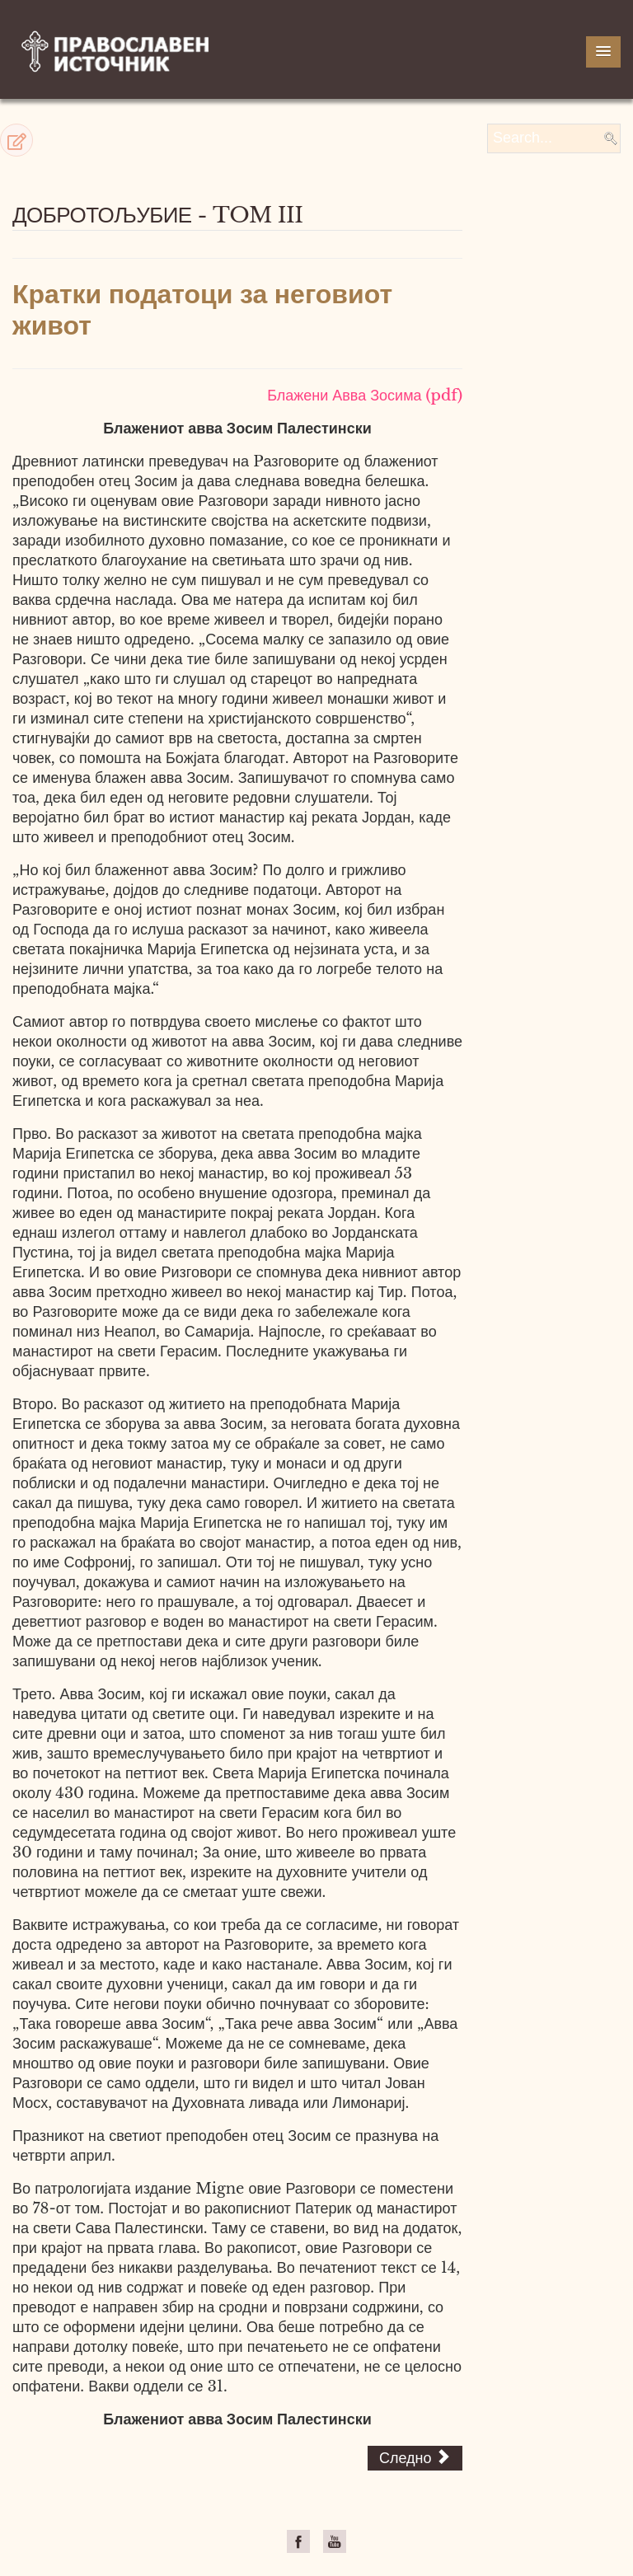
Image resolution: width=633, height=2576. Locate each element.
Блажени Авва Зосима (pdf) (364, 395)
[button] (16, 140)
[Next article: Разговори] (415, 2458)
